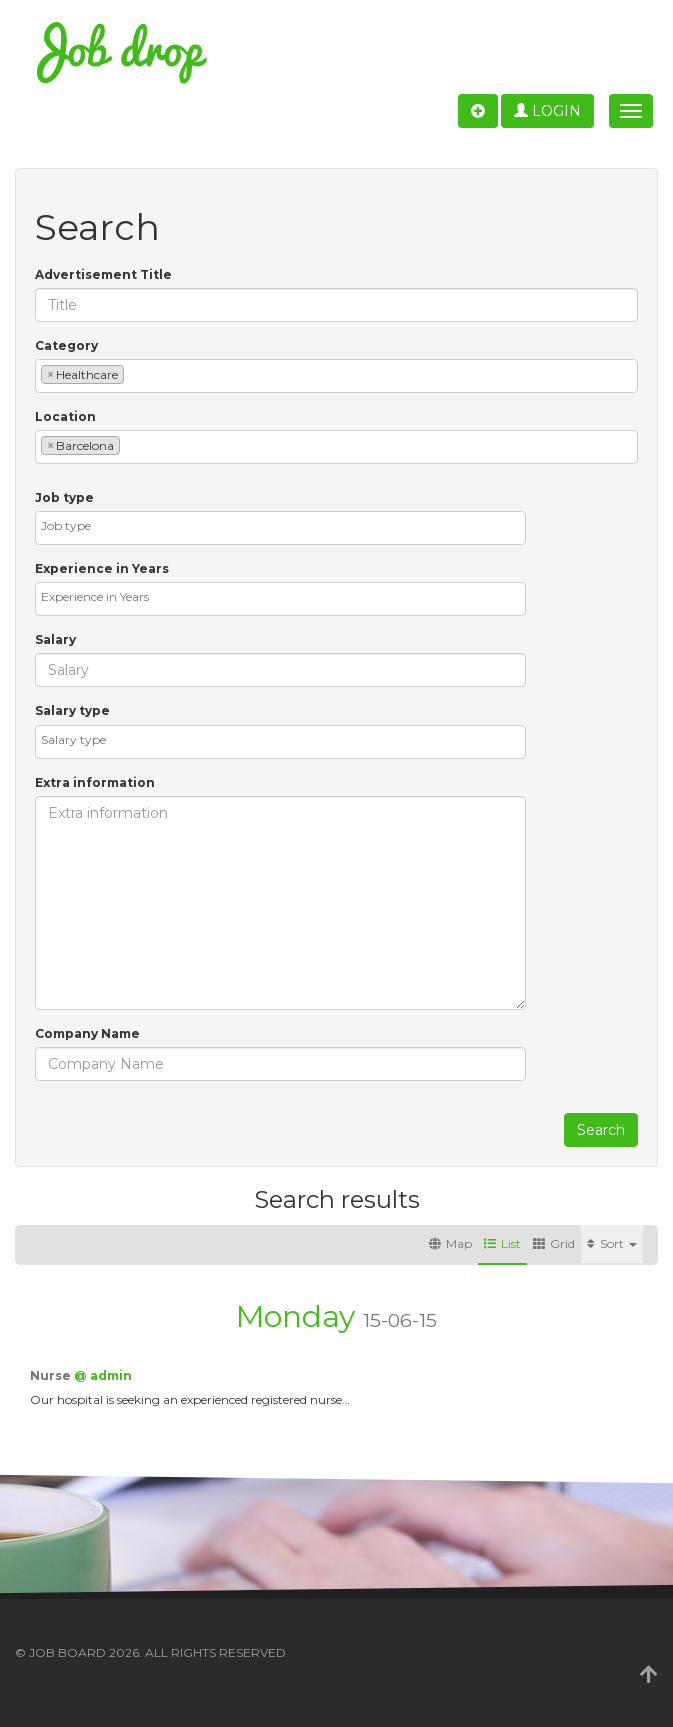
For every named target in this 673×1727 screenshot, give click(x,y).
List (502, 1243)
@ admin (103, 1375)
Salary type (72, 710)
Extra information (95, 782)
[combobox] (336, 376)
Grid (554, 1243)
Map (450, 1243)
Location (65, 416)
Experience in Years (102, 568)
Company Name (87, 1033)
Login (547, 111)
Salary (55, 639)
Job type (64, 497)
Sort (612, 1243)
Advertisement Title (103, 274)
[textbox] (133, 373)
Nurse (52, 1375)
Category (66, 345)
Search (601, 1130)
